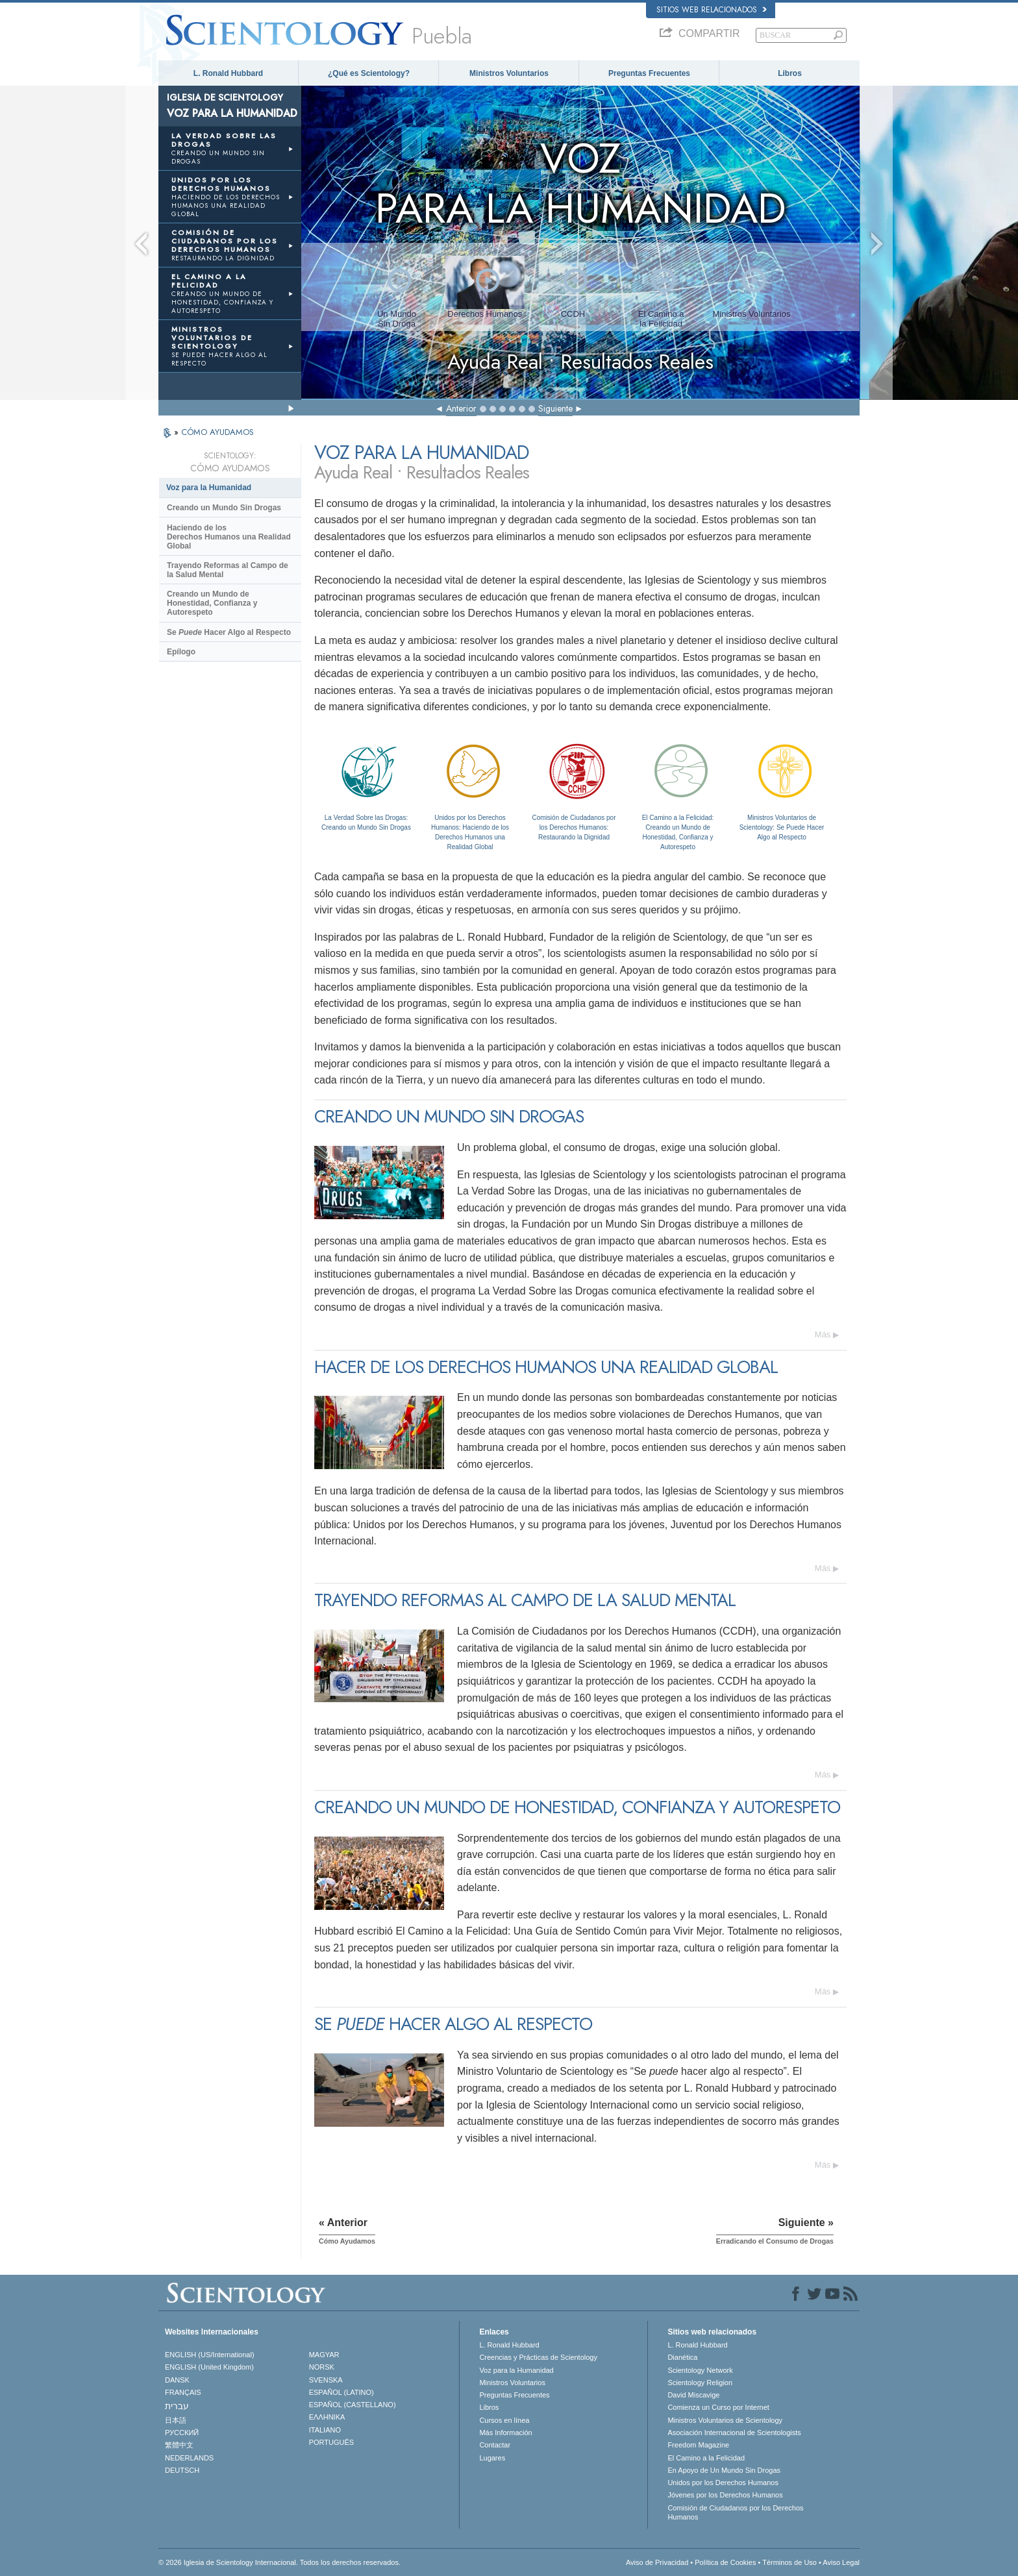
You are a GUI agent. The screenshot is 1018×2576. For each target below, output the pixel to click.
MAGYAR (324, 2355)
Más (823, 1334)
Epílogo (181, 651)
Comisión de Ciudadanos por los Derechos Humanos (735, 2512)
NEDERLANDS (189, 2458)
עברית (177, 2406)
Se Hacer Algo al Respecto (229, 632)
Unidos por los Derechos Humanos (722, 2482)
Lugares (492, 2458)
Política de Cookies (725, 2562)
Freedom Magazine (698, 2445)
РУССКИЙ (182, 2432)
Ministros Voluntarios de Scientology (724, 2420)
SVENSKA (326, 2380)
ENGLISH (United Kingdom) (209, 2367)
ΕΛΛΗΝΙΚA (327, 2417)
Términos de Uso (789, 2562)
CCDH (573, 314)
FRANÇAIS (183, 2392)
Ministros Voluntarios (509, 73)
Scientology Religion (699, 2382)
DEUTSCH (182, 2470)
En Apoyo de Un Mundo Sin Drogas (723, 2470)
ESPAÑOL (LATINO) (341, 2392)
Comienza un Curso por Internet (718, 2407)
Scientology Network (699, 2370)
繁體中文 (179, 2445)
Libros (790, 73)
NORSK (321, 2367)
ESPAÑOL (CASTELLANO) (352, 2405)
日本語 (175, 2420)
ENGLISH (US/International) (210, 2355)
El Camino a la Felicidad (706, 2458)
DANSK (177, 2380)
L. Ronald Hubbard (228, 73)
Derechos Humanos (484, 314)
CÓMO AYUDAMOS (217, 432)
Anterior (461, 408)
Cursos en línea (504, 2420)
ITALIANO (325, 2430)
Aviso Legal (841, 2562)
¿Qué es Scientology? (369, 73)
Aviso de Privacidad (657, 2562)
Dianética (682, 2357)
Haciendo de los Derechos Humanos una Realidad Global (229, 537)
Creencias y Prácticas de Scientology (538, 2357)
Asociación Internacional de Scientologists (734, 2432)
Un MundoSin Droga (396, 318)
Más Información (505, 2432)
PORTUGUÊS (331, 2442)
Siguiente (555, 408)
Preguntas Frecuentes (649, 73)
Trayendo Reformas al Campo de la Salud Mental (227, 570)
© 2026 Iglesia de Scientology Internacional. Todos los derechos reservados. (279, 2562)
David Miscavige (693, 2395)
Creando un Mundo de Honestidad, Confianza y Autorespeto (212, 603)
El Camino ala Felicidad (661, 318)
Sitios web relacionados (711, 10)
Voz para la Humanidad (208, 487)
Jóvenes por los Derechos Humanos (724, 2495)
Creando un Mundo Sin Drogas (224, 507)
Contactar (494, 2445)
